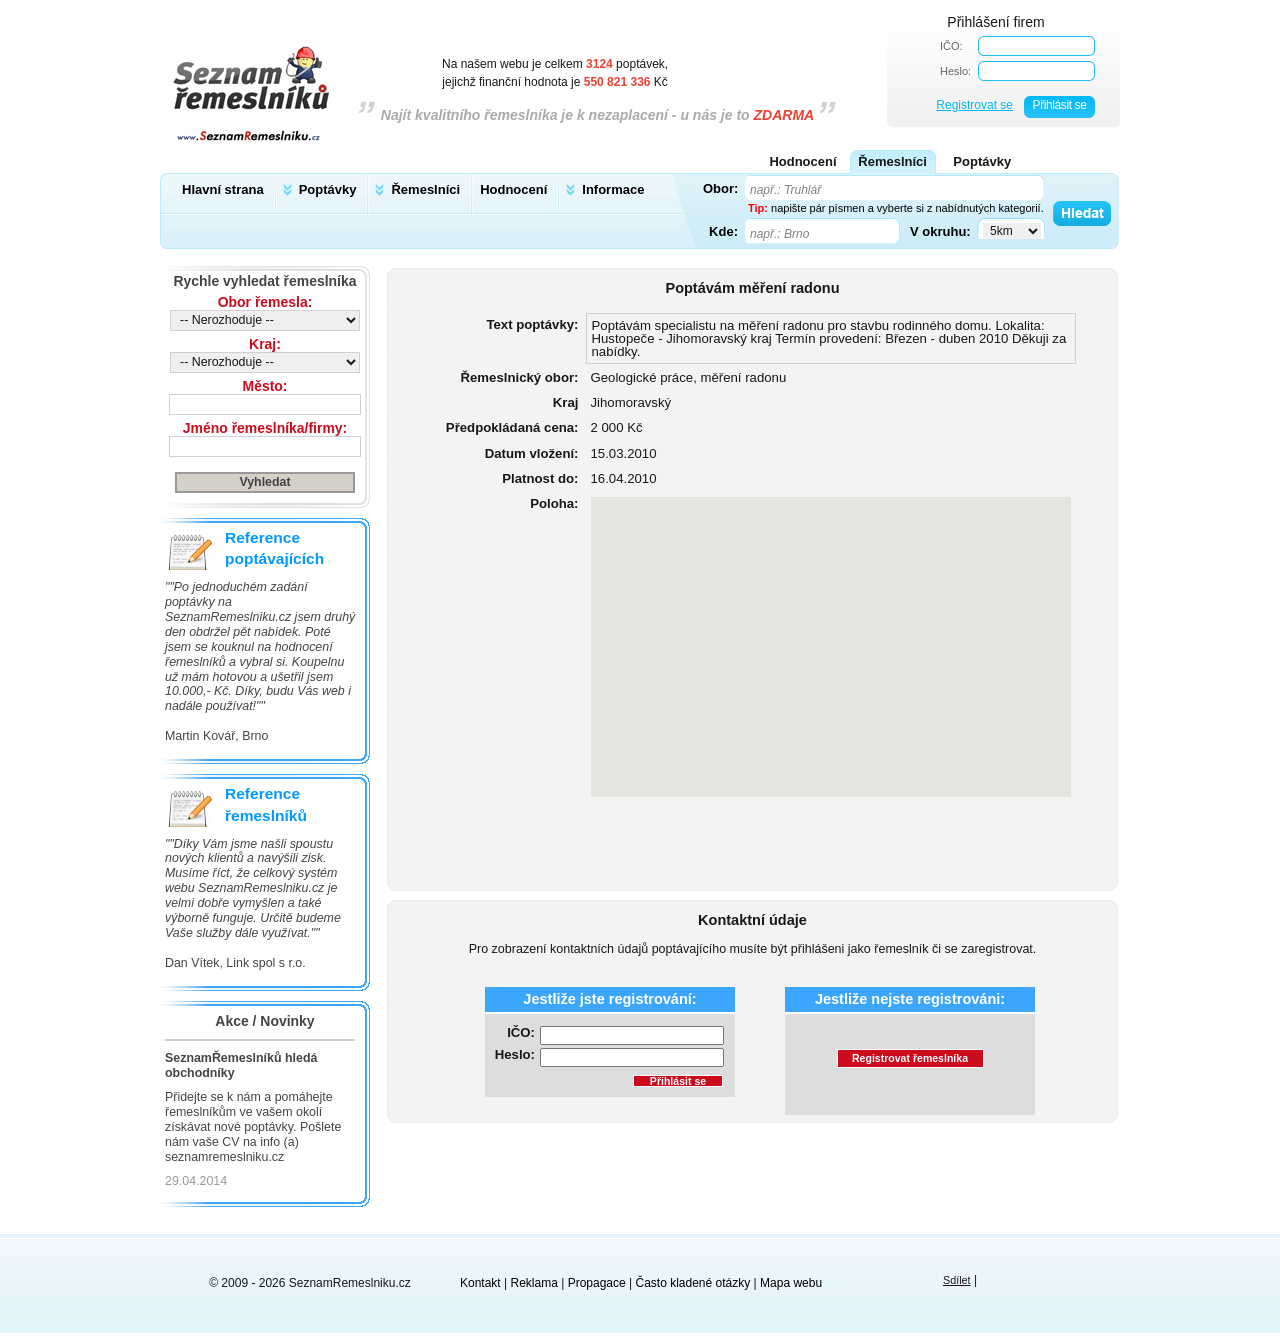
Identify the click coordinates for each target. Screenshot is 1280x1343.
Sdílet (957, 1280)
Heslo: (955, 71)
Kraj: (265, 344)
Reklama (534, 1283)
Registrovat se (974, 105)
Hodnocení (513, 189)
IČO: (951, 46)
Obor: (720, 188)
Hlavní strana (223, 189)
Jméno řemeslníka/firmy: (265, 428)
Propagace (597, 1283)
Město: (265, 386)
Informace (613, 189)
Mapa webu (791, 1283)
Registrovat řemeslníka (910, 1058)
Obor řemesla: (265, 302)
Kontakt (480, 1283)
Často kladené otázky (693, 1283)
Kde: (723, 231)
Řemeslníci (425, 189)
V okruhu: (940, 231)
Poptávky (328, 189)
